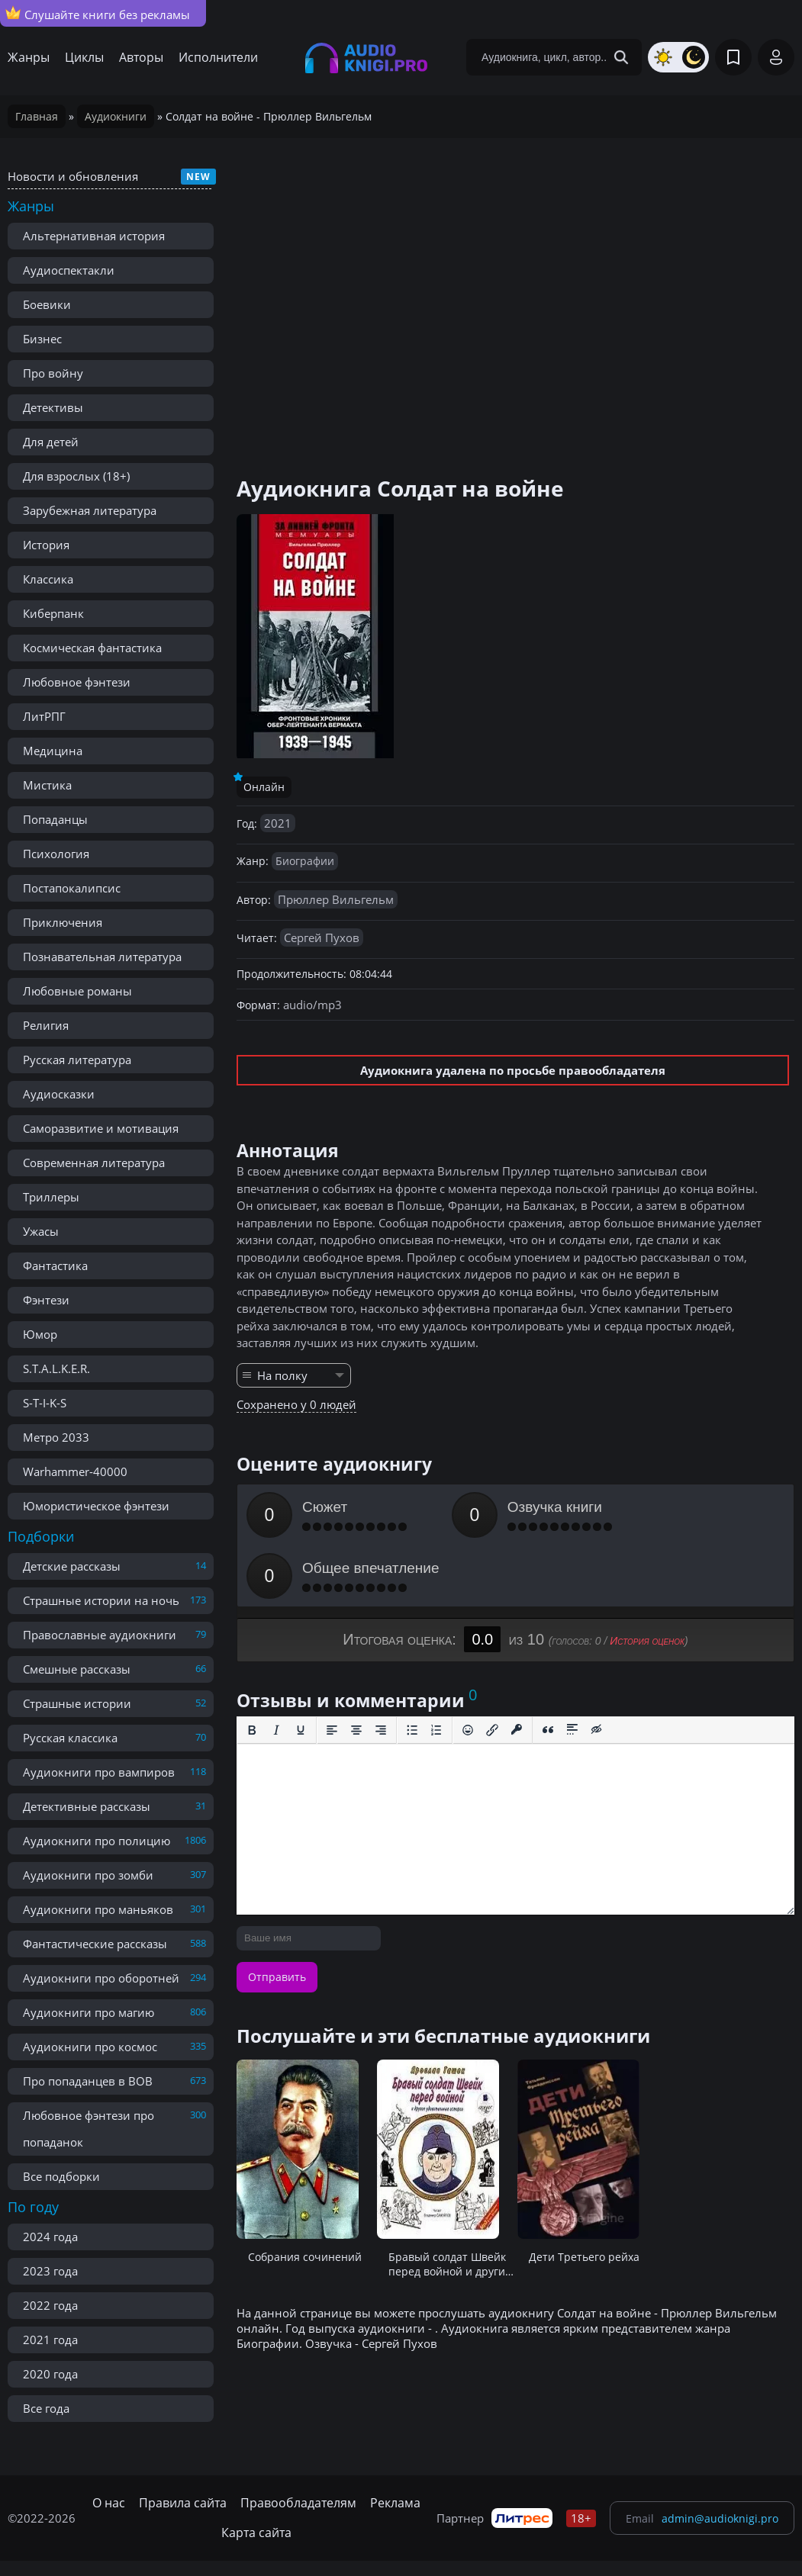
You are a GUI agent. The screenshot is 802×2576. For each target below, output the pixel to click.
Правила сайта (183, 2502)
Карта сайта (256, 2532)
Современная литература (94, 1162)
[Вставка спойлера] (572, 1669)
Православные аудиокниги (99, 1634)
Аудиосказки (59, 1093)
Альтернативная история (94, 235)
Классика (48, 579)
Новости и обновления (73, 176)
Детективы (53, 407)
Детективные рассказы (86, 1806)
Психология (56, 853)
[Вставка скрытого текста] (596, 1669)
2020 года (50, 2373)
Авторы (141, 57)
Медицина (52, 750)
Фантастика (55, 1265)
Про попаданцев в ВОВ (88, 2081)
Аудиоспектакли (68, 270)
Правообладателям (298, 2502)
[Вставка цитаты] (548, 1669)
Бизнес (42, 338)
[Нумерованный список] (436, 1669)
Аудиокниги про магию (88, 2012)
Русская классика (70, 1737)
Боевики (47, 304)
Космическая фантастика (92, 647)
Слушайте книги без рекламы (97, 13)
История (46, 544)
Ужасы (41, 1231)
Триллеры (51, 1196)
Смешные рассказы (76, 1669)
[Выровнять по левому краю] (332, 1669)
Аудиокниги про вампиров (99, 1772)
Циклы (84, 57)
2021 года (50, 2339)
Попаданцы (55, 819)
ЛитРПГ (44, 716)
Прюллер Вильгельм (336, 899)
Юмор (40, 1334)
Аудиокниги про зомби (88, 1875)
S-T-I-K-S (44, 1402)
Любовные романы (77, 991)
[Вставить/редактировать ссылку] (492, 1669)
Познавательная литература (102, 956)
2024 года (50, 2236)
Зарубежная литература (89, 510)
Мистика (47, 785)
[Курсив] (276, 1669)
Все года (46, 2408)
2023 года (50, 2271)
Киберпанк (53, 613)
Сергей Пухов (321, 937)
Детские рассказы (72, 1566)
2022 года (50, 2305)
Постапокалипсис (72, 888)
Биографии (304, 861)
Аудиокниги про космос (90, 2046)
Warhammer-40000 (75, 1471)
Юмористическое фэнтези (96, 1505)
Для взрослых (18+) (76, 476)
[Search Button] (621, 57)
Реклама (395, 2502)
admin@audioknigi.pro (720, 2518)
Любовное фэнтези (76, 682)
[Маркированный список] (412, 1669)
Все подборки (61, 2176)
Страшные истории (77, 1703)
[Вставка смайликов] (467, 1669)
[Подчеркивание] (300, 1669)
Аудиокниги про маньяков (98, 1909)
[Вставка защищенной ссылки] (516, 1669)
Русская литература (77, 1059)
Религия (46, 1025)
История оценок (647, 1580)
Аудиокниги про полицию (96, 1840)
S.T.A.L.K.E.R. (56, 1368)
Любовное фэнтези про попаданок (88, 2129)
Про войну (53, 373)
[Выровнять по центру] (356, 1669)
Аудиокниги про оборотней (101, 1978)
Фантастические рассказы (95, 1943)
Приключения (62, 922)
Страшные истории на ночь (101, 1600)
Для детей (51, 441)
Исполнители (218, 57)
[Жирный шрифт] (252, 1669)
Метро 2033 (56, 1437)
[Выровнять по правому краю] (380, 1669)
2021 (277, 823)
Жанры (29, 57)
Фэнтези (46, 1299)
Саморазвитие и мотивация (101, 1128)
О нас (108, 2502)
